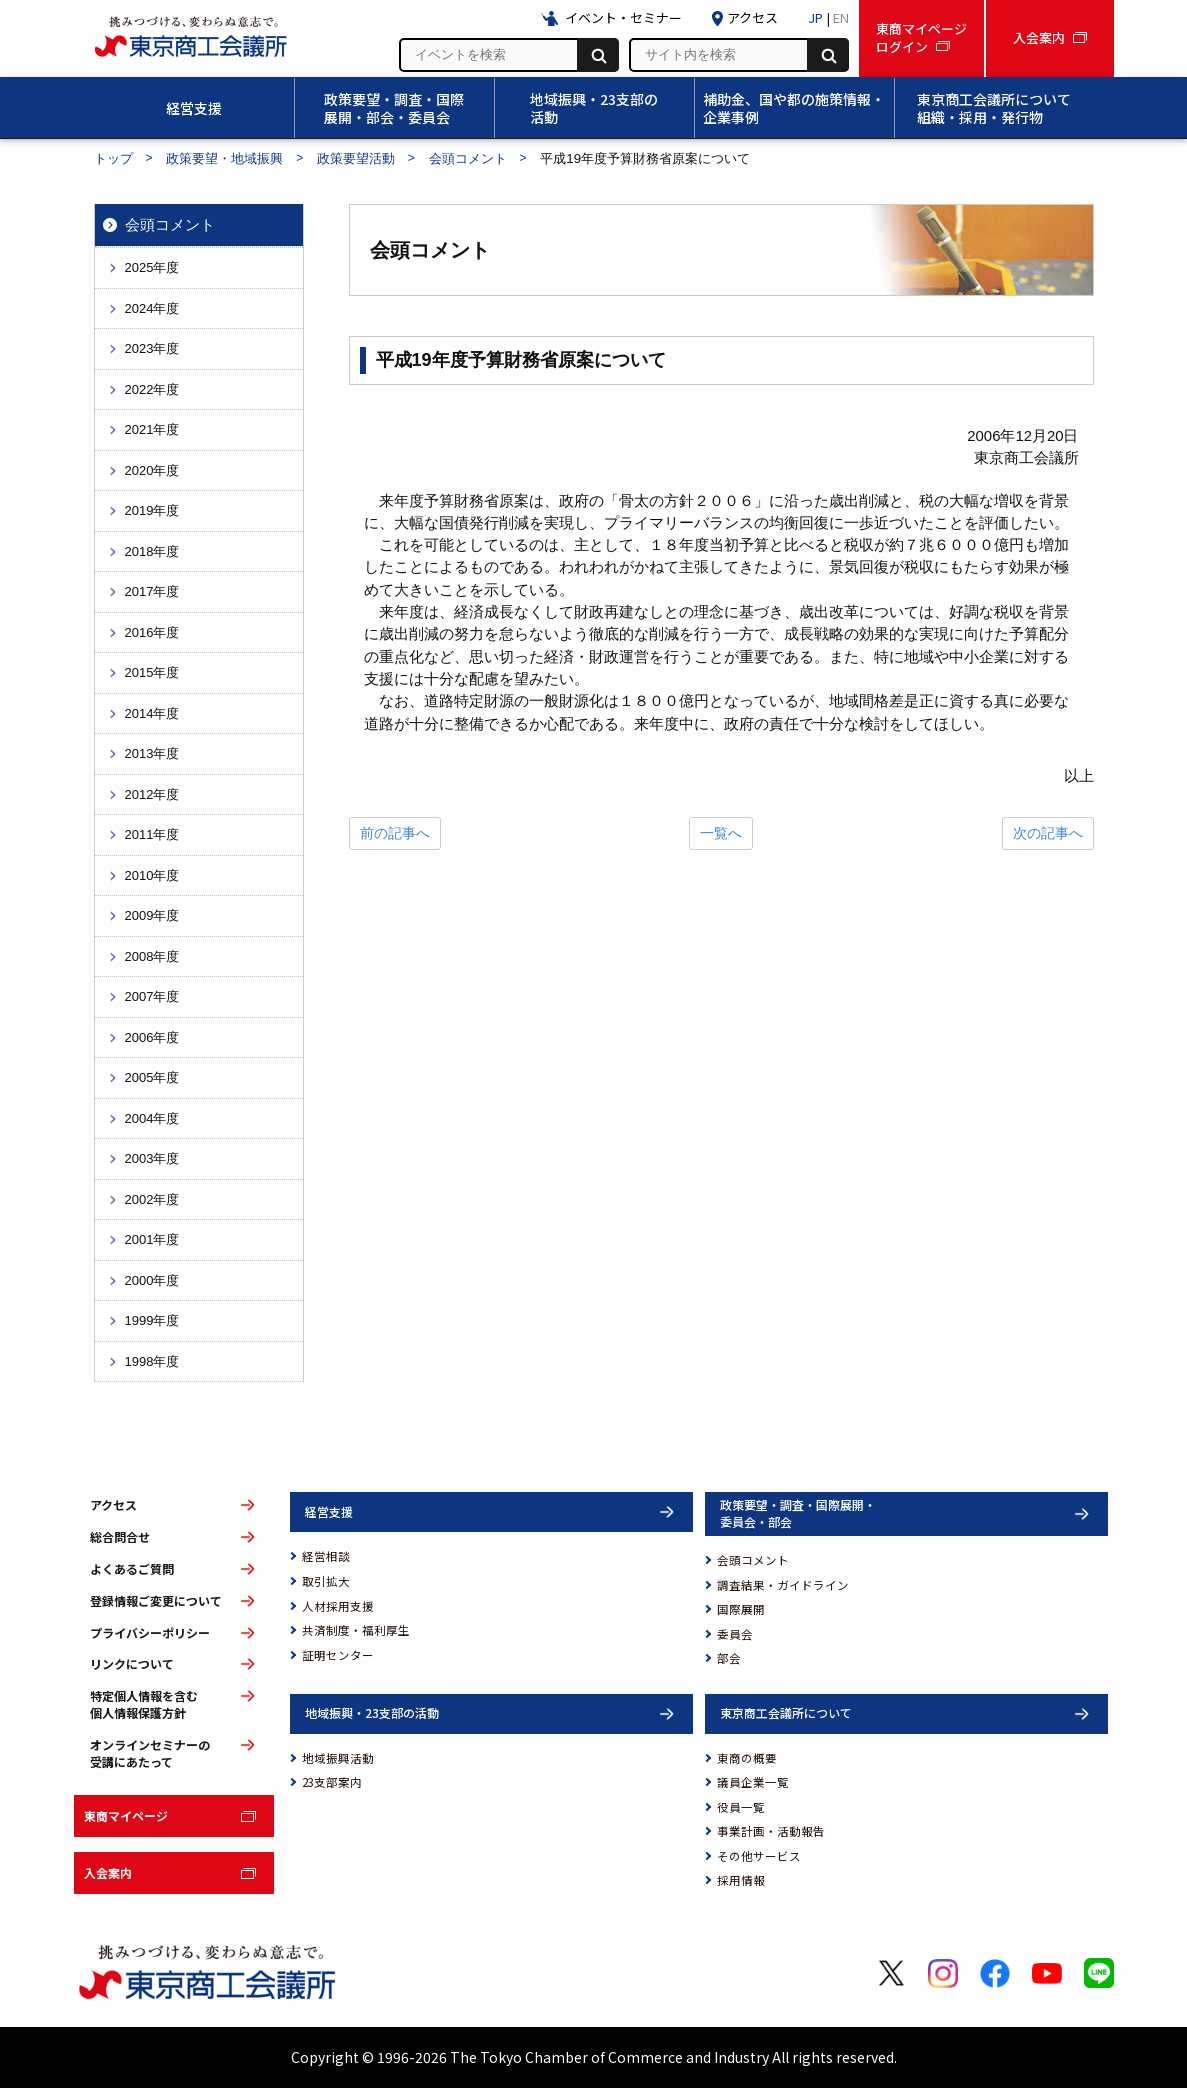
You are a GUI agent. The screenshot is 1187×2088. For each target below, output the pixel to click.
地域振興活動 (338, 1758)
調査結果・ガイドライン (783, 1585)
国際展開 (741, 1609)
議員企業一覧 (753, 1782)
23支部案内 (332, 1782)
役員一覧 (741, 1807)
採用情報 (741, 1880)
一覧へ (721, 833)
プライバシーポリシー (150, 1633)
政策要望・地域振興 (224, 158)
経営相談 (326, 1556)
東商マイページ (126, 1815)
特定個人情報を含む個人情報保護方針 (144, 1704)
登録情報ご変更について (156, 1601)
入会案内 (108, 1872)
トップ (113, 158)
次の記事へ (1048, 833)
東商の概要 (747, 1758)
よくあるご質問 (132, 1569)
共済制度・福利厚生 (356, 1630)
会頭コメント (468, 158)
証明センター (338, 1655)
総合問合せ (120, 1537)
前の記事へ (395, 833)
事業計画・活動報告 (771, 1831)
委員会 (735, 1634)
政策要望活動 (356, 158)
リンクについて (132, 1664)
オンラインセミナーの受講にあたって (150, 1753)
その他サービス (759, 1856)
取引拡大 (326, 1581)
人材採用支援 (338, 1606)
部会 (729, 1658)
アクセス (113, 1505)
